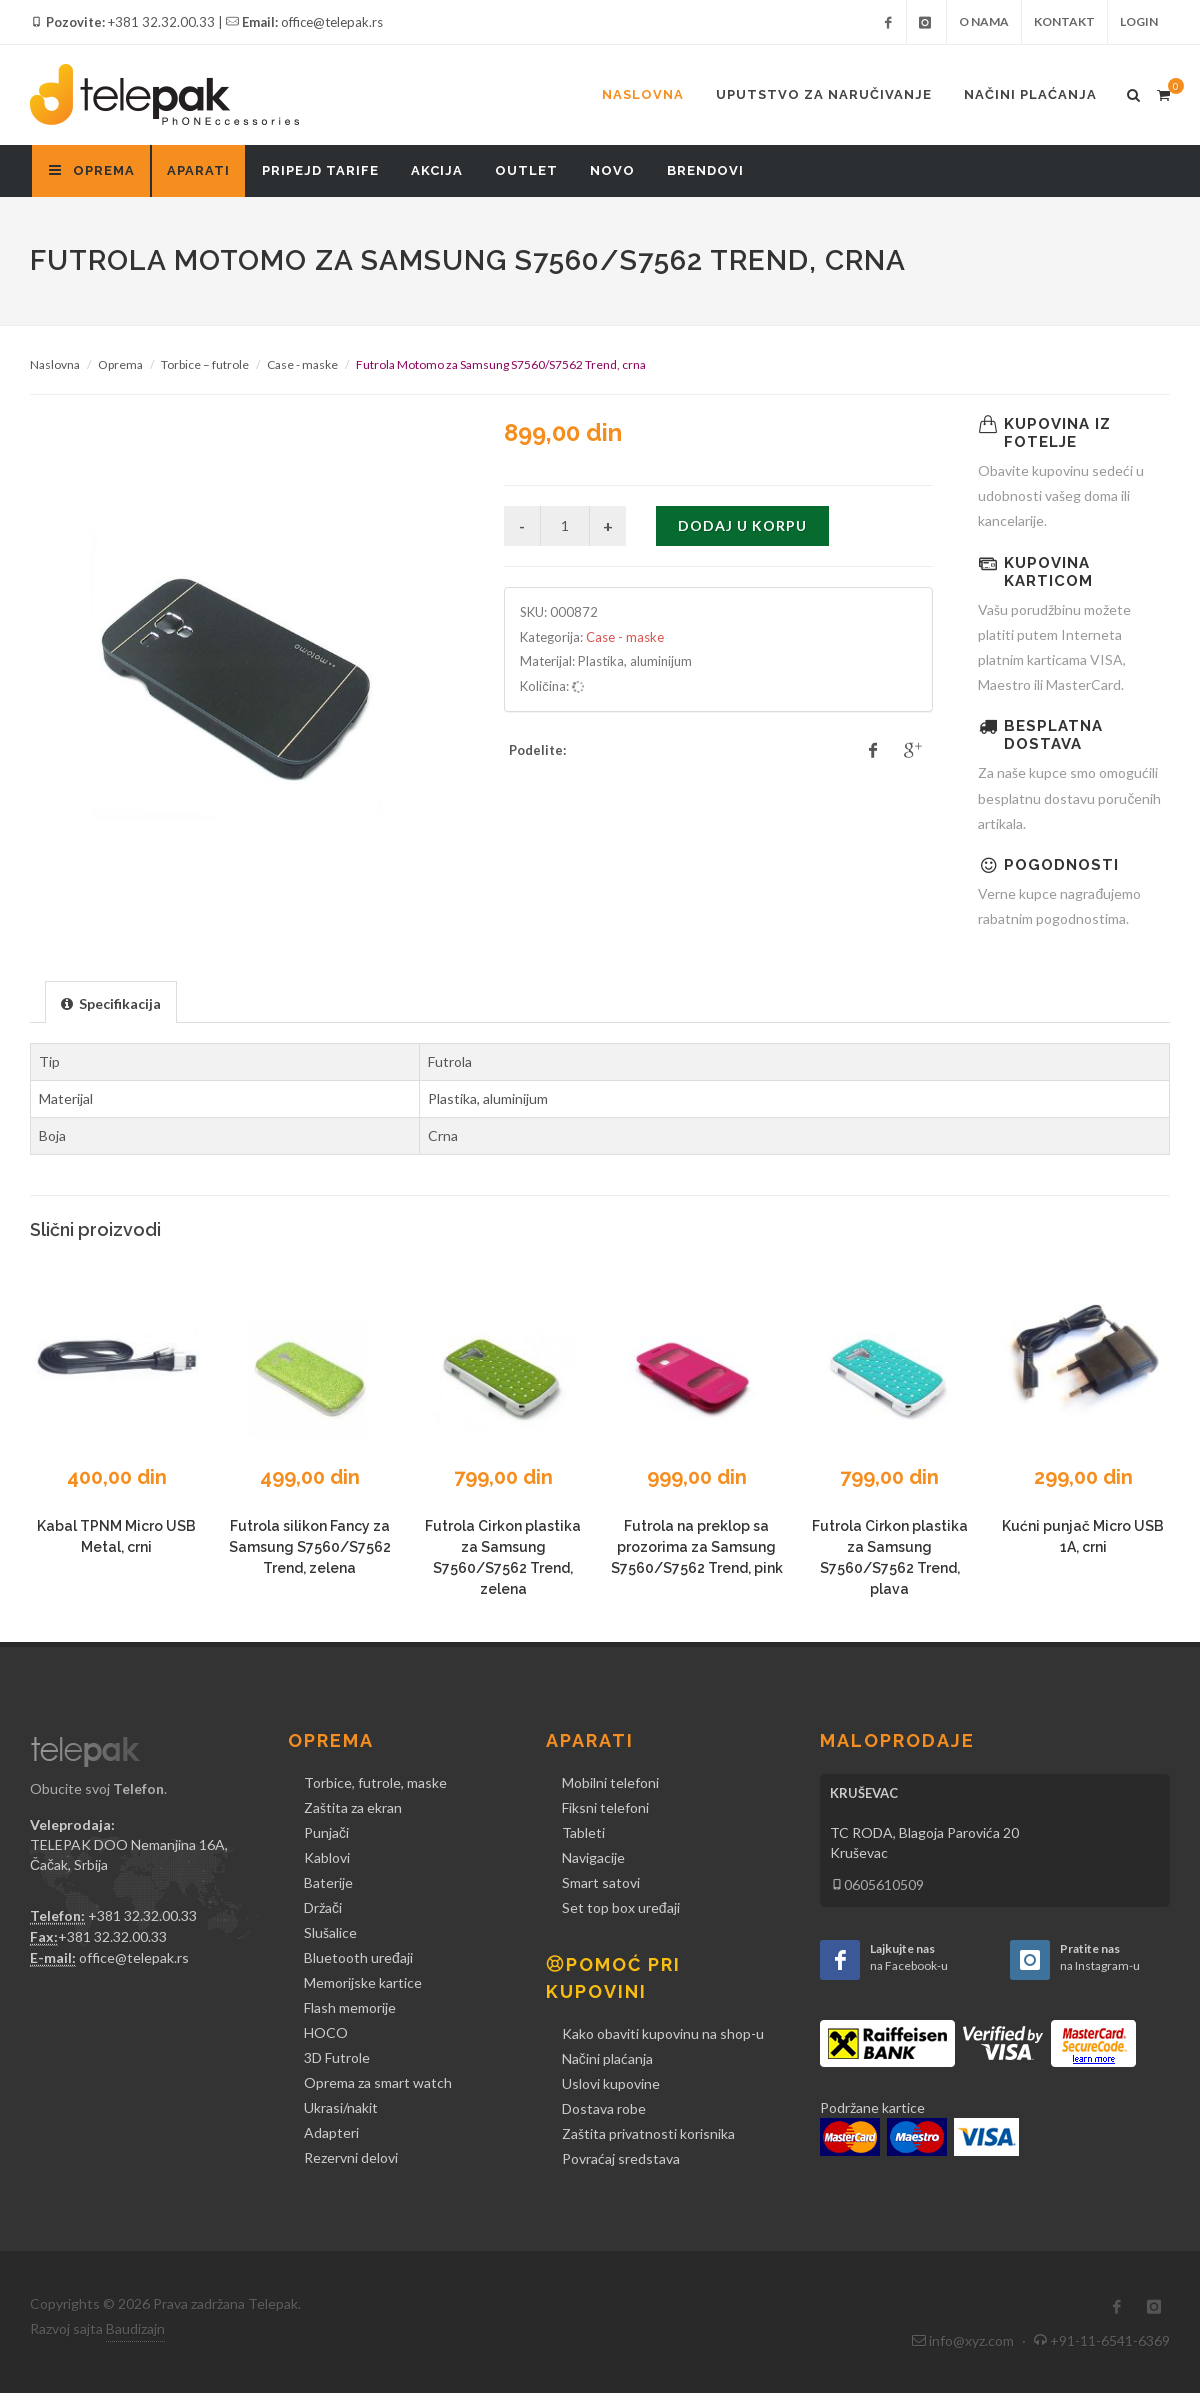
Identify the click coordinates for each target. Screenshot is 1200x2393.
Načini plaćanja (1030, 94)
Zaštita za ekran (353, 1807)
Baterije (328, 1882)
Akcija (437, 170)
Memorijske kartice (363, 1982)
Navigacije (593, 1857)
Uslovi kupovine (611, 2083)
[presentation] (111, 1003)
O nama (984, 21)
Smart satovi (601, 1882)
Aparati (198, 170)
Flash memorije (350, 2007)
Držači (323, 1907)
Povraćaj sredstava (621, 2158)
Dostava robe (604, 2108)
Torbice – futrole (205, 364)
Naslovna (643, 94)
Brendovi (705, 170)
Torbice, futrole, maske (375, 1782)
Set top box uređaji (621, 1907)
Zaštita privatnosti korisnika (648, 2133)
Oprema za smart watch (378, 2082)
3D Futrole (337, 2057)
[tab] (111, 1001)
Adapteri (331, 2132)
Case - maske (302, 364)
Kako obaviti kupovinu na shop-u (663, 2033)
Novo (612, 170)
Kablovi (327, 1857)
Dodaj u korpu (742, 525)
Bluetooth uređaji (358, 1957)
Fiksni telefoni (605, 1807)
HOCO (326, 2032)
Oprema (120, 364)
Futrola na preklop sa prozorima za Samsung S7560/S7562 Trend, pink (697, 1547)
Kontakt (1064, 21)
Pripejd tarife (320, 170)
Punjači (326, 1832)
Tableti (583, 1832)
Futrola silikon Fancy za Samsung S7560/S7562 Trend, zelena (310, 1547)
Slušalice (330, 1932)
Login (1139, 21)
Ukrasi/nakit (341, 2107)
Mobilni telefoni (610, 1782)
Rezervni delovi (351, 2157)
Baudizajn (135, 2328)
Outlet (526, 170)
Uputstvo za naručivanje (824, 94)
